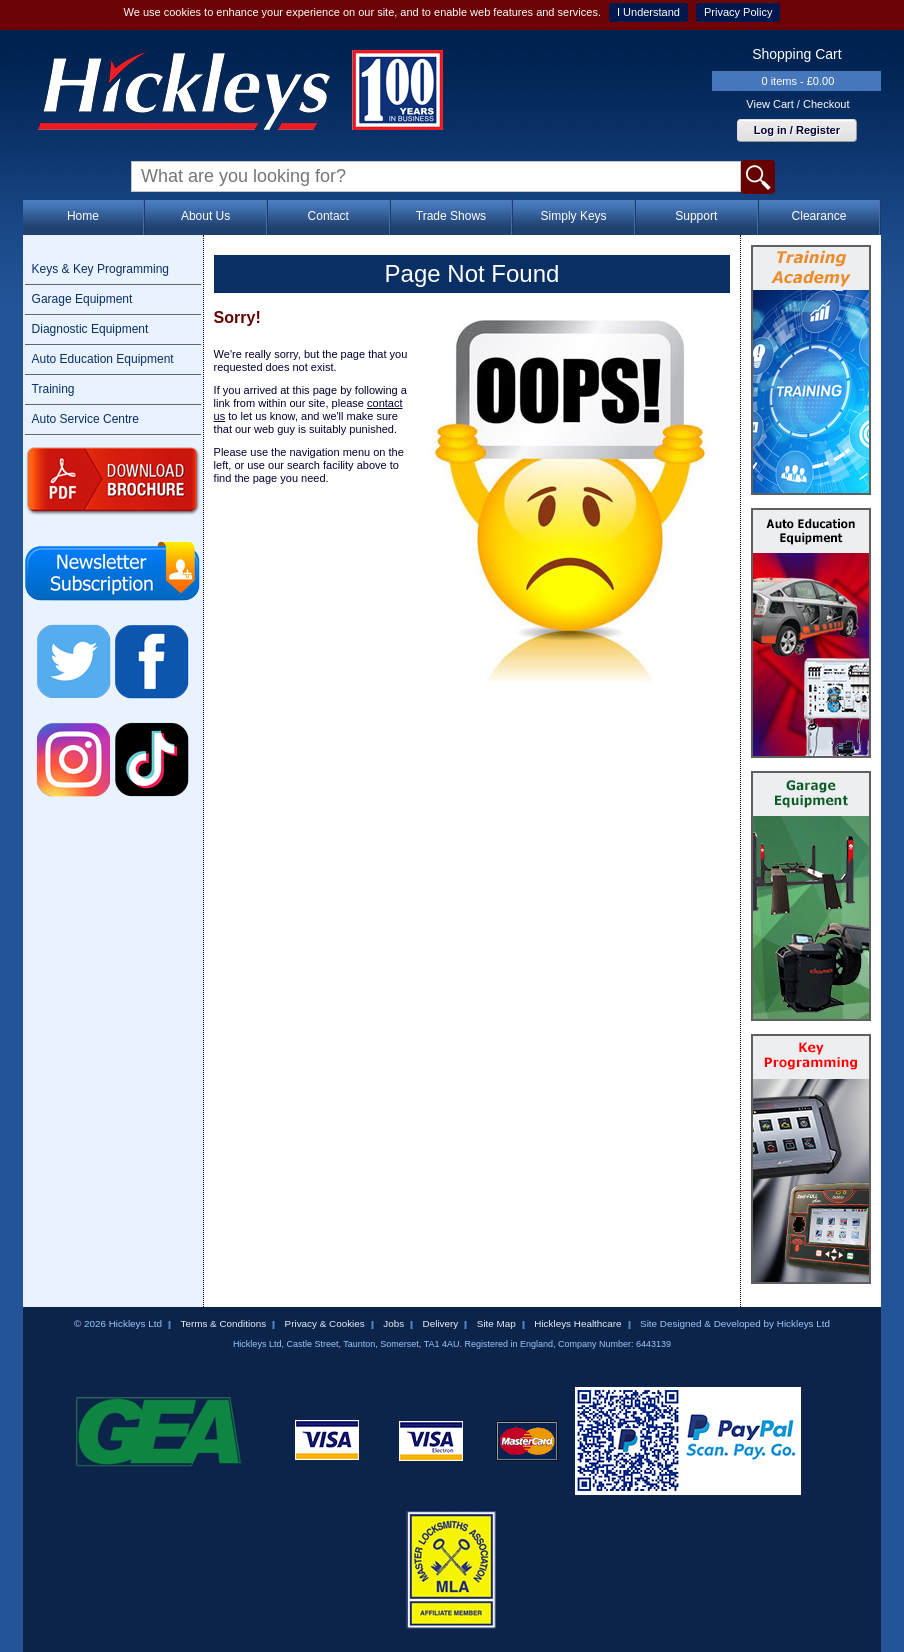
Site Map (496, 1323)
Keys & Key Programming (100, 269)
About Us (205, 216)
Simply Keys (574, 216)
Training (53, 389)
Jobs (393, 1323)
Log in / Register (797, 130)
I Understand (648, 12)
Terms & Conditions (223, 1323)
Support (696, 216)
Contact (328, 216)
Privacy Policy (738, 12)
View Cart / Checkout (797, 104)
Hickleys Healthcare (577, 1323)
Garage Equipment (82, 299)
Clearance (819, 216)
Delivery (441, 1323)
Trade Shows (451, 216)
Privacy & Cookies (325, 1323)
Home (83, 216)
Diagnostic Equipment (90, 329)
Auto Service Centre (85, 419)
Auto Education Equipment (103, 359)
